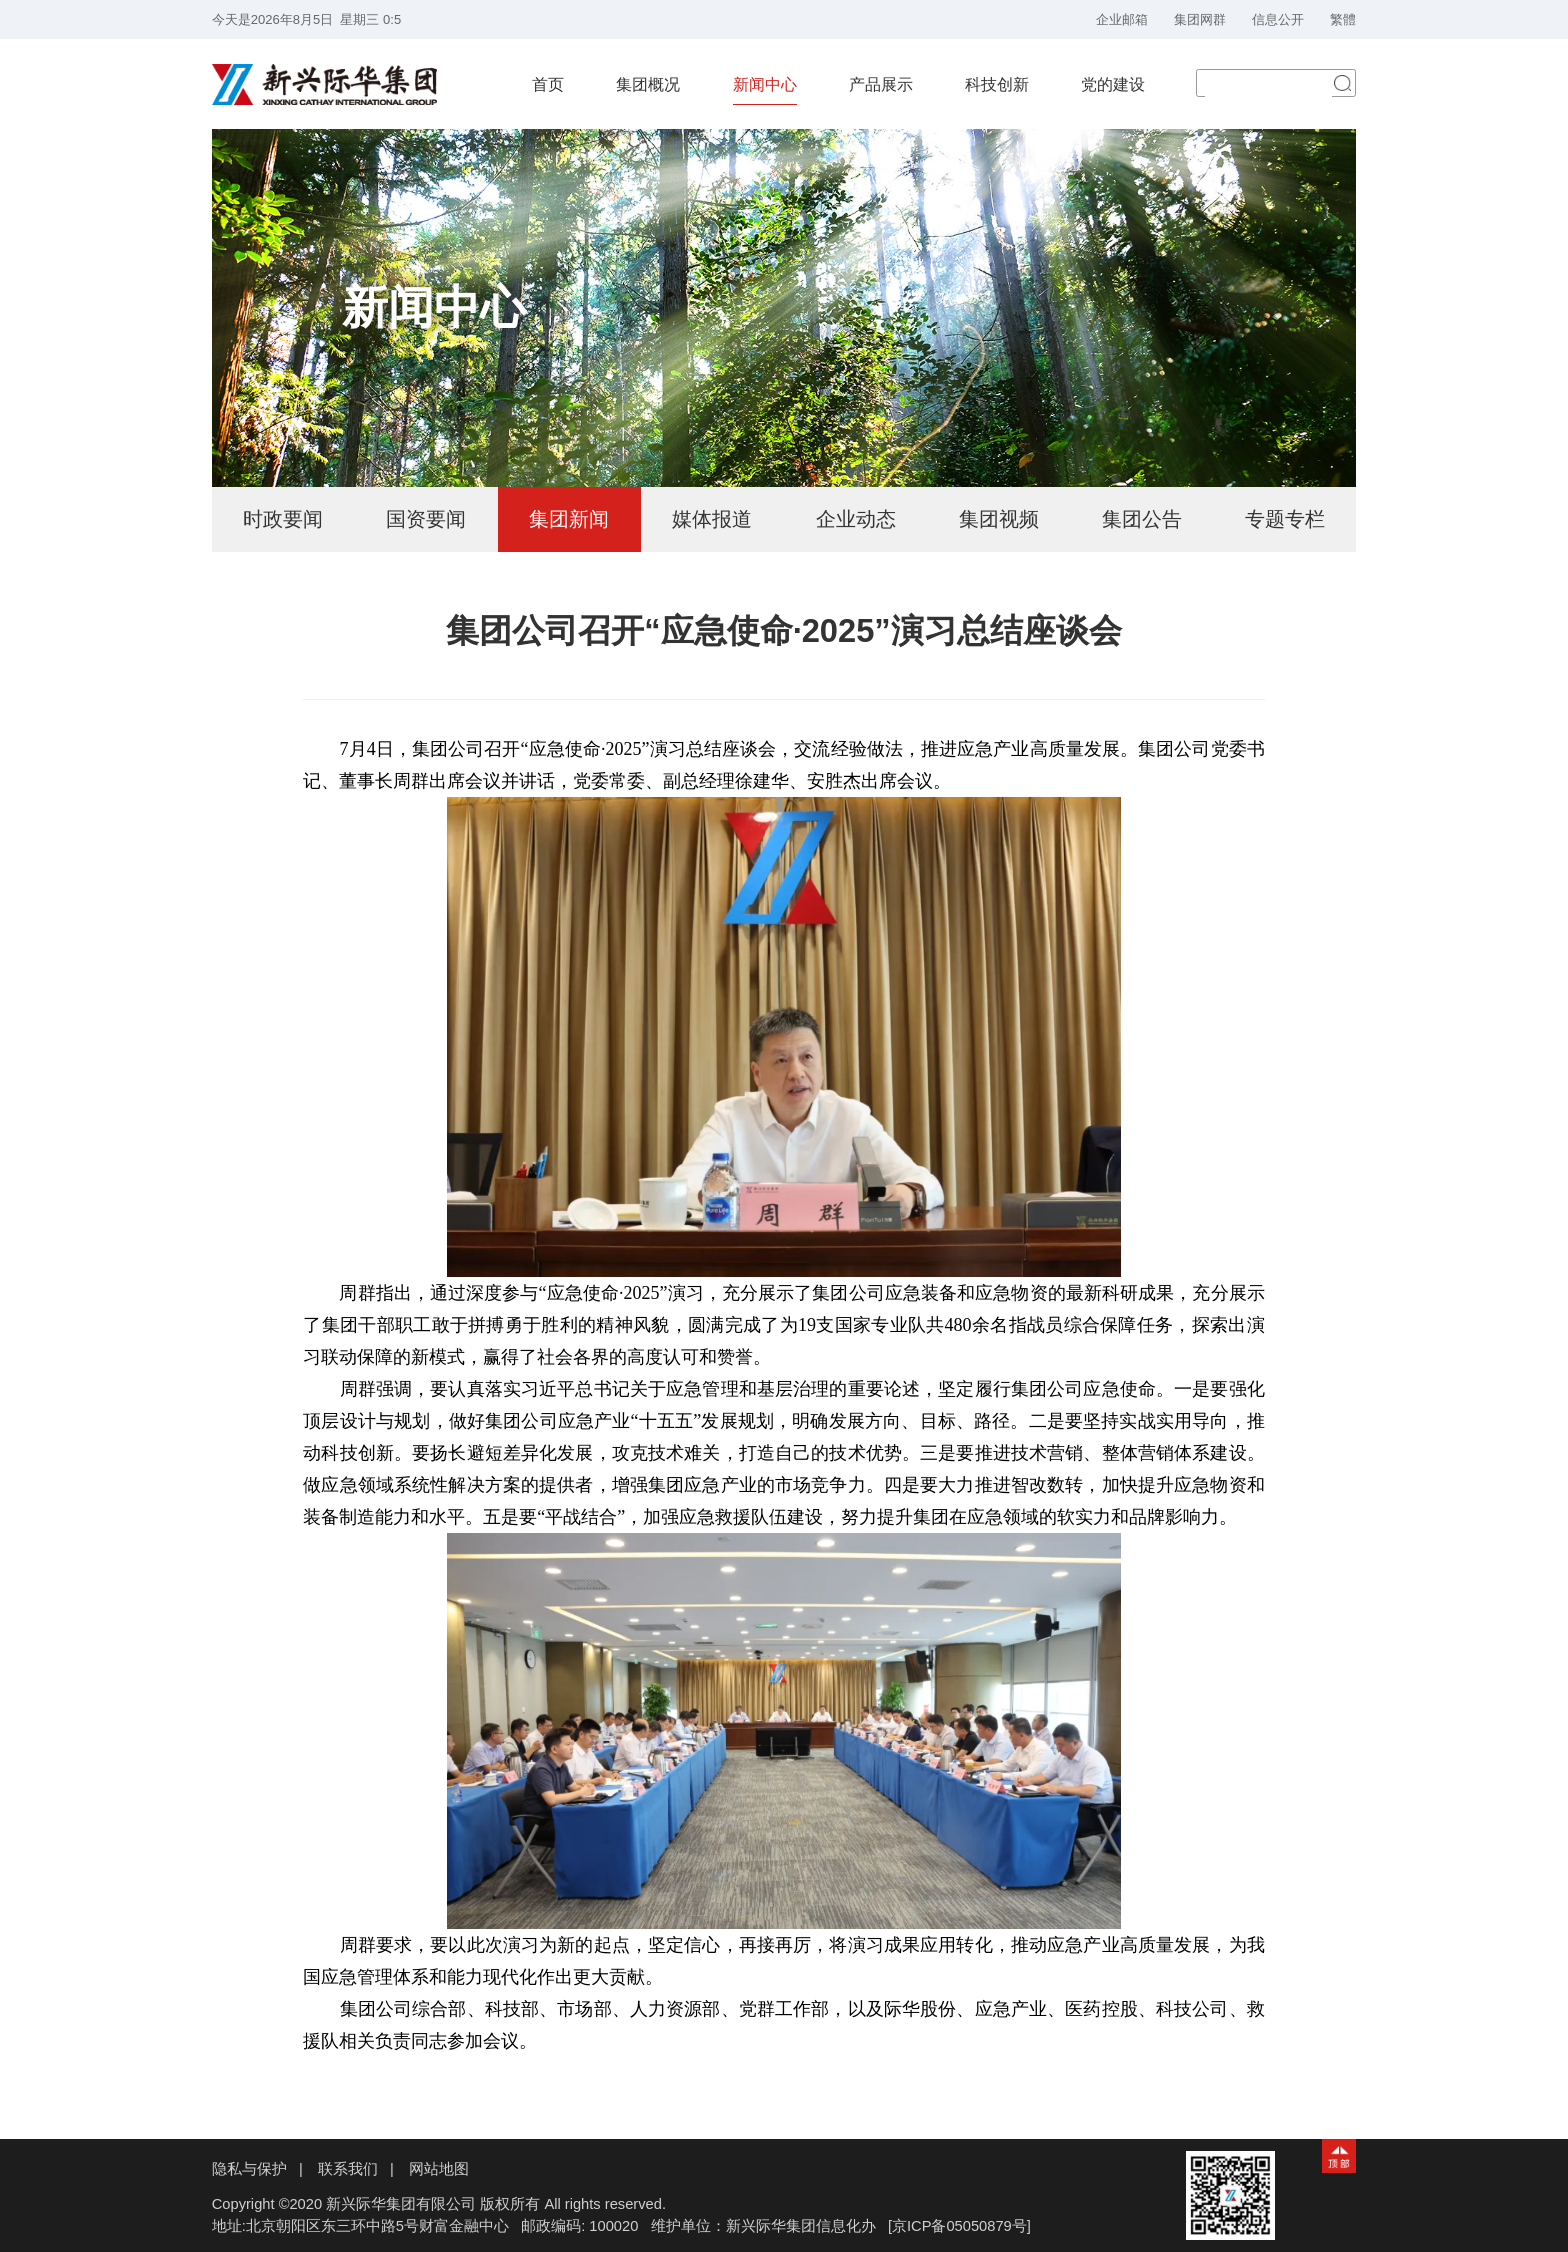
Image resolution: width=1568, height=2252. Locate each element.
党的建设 (1113, 84)
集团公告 (1142, 519)
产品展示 (881, 84)
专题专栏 (1285, 519)
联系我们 (348, 2169)
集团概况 (648, 84)
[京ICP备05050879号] (959, 2226)
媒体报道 (712, 519)
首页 (548, 84)
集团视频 (999, 519)
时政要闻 (283, 519)
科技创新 (997, 84)
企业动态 (856, 519)
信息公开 (1278, 19)
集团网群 (1200, 19)
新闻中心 (765, 84)
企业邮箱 (1122, 19)
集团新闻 (569, 519)
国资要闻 (426, 519)
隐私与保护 (249, 2169)
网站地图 (439, 2169)
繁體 (1343, 19)
